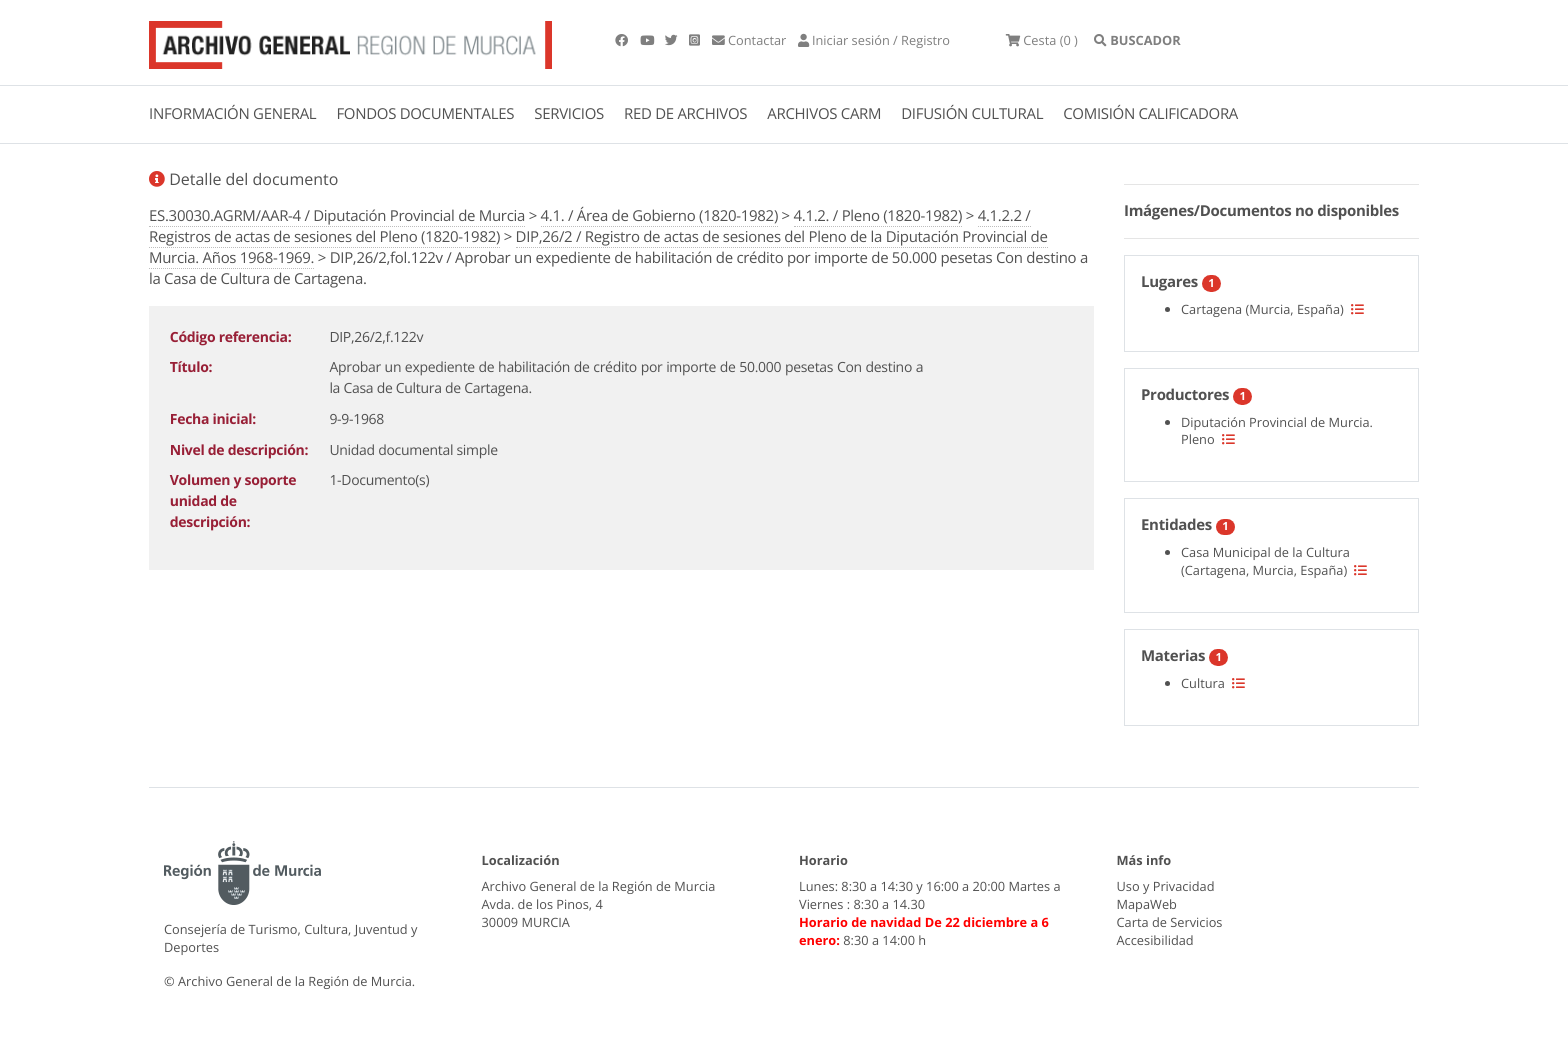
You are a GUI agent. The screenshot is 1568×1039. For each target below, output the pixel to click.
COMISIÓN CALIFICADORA (1150, 114)
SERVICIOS (569, 114)
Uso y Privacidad (1166, 886)
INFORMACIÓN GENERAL (232, 114)
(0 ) (1042, 40)
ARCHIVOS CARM (824, 114)
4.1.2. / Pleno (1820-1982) (878, 216)
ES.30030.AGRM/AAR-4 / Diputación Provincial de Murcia (337, 216)
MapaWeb (1147, 904)
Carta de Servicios (1170, 922)
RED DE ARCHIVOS (685, 114)
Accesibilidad (1155, 940)
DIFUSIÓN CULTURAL (972, 114)
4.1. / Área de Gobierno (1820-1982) (659, 216)
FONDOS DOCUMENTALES (425, 114)
